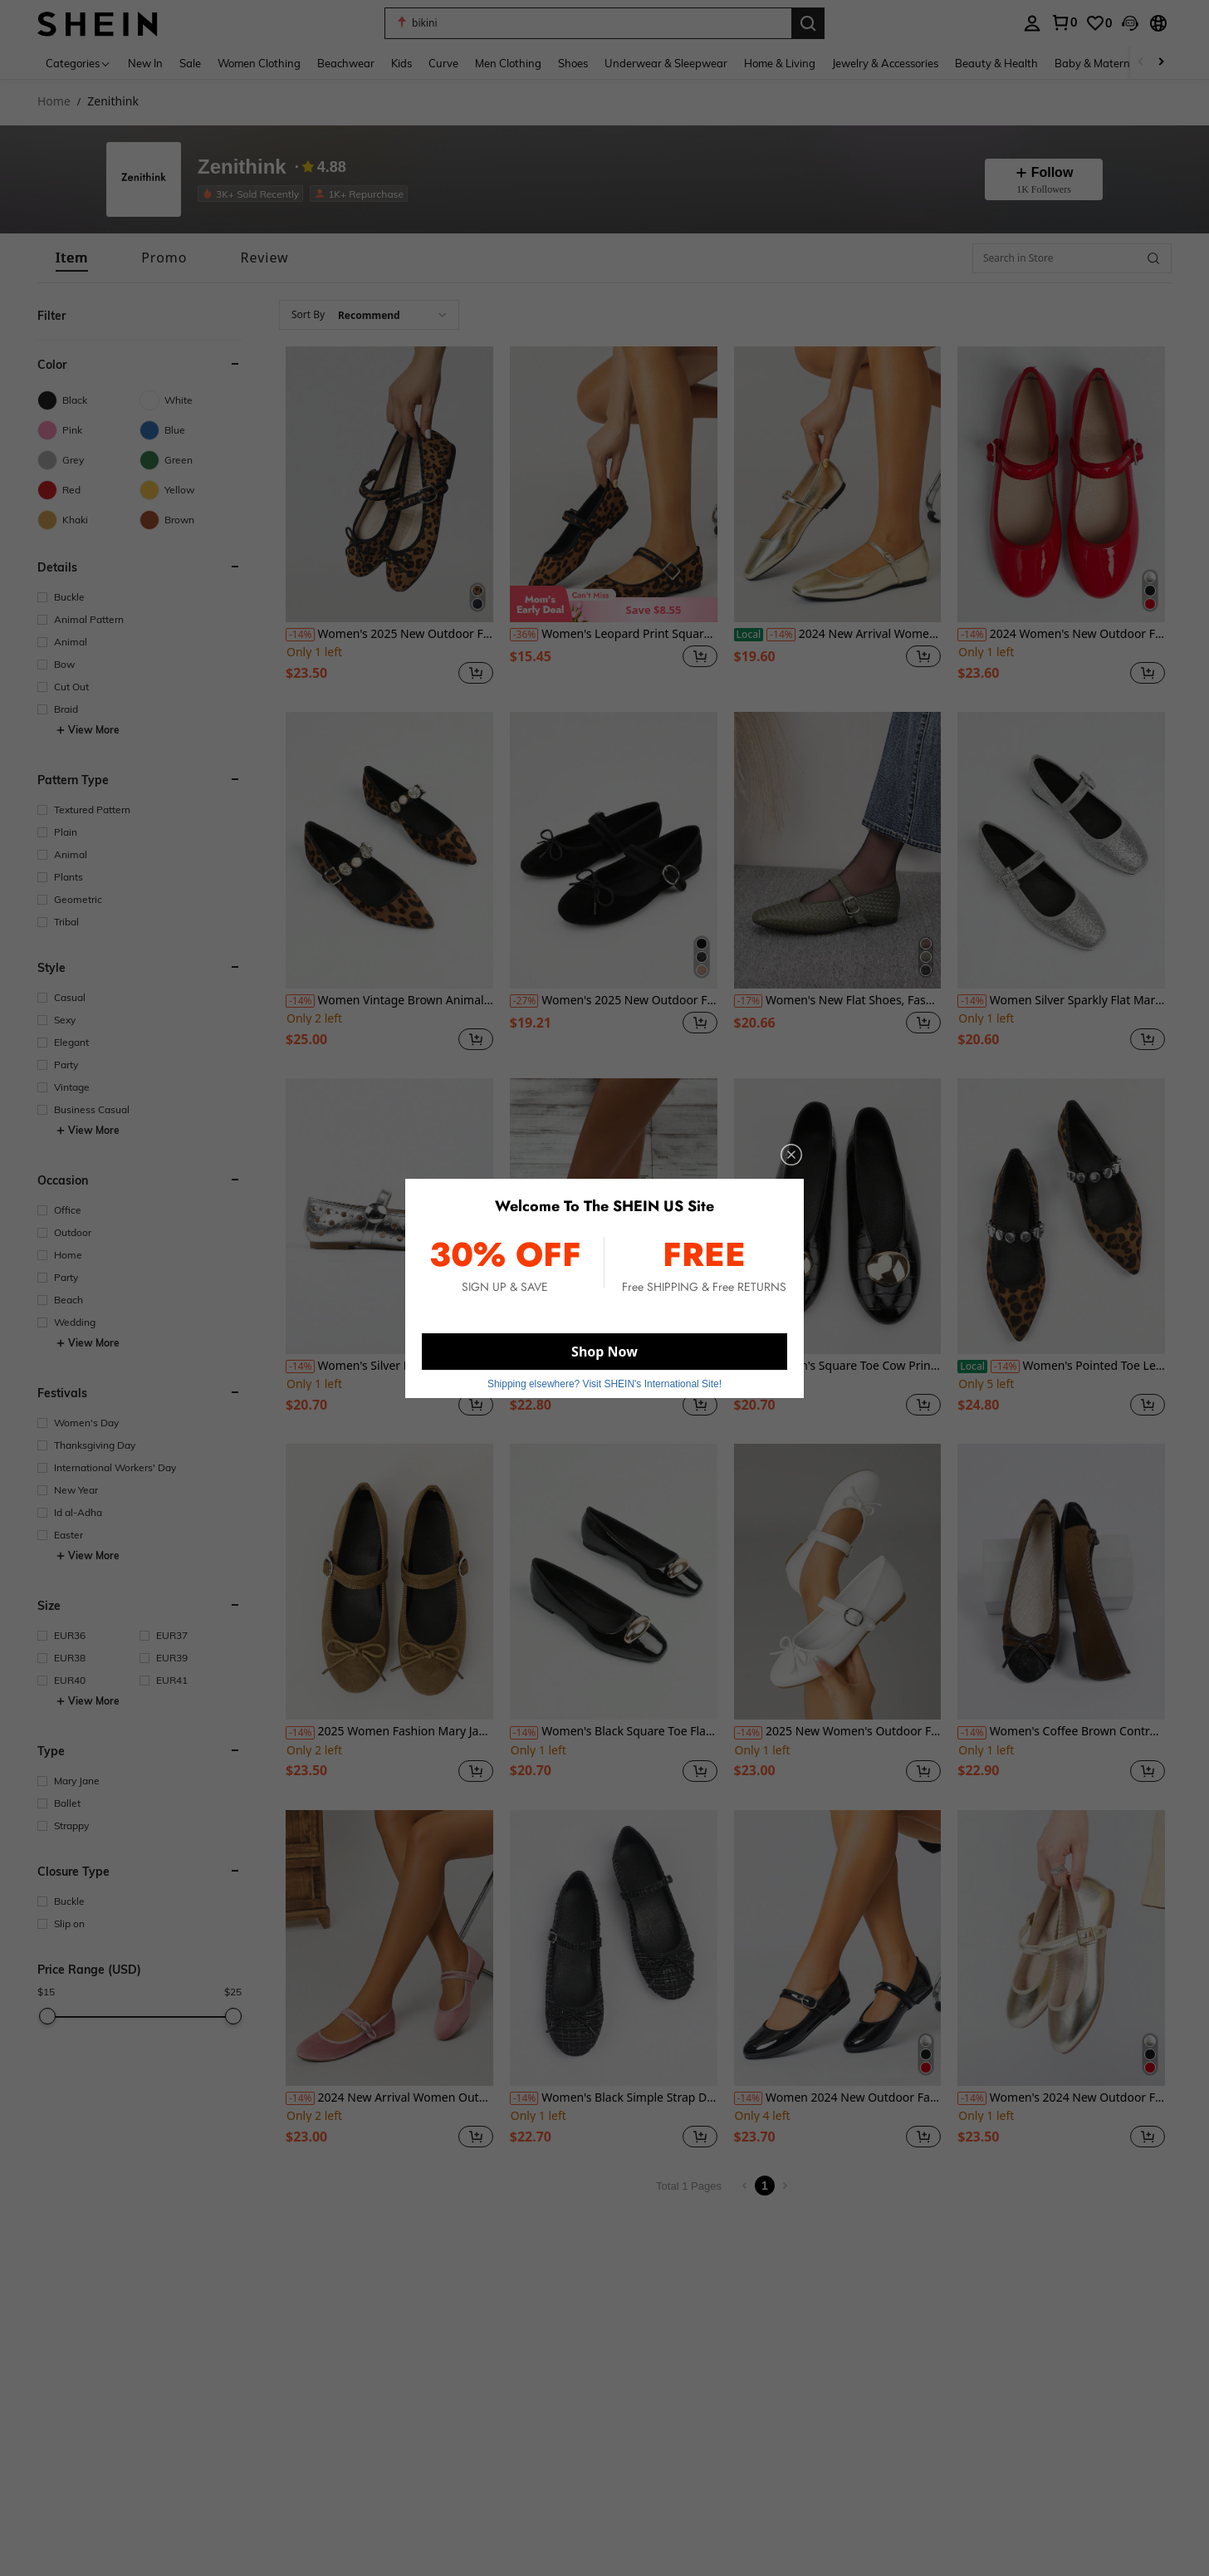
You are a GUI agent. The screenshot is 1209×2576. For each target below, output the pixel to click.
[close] (791, 1154)
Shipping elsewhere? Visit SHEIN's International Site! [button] (604, 1384)
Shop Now (604, 1351)
